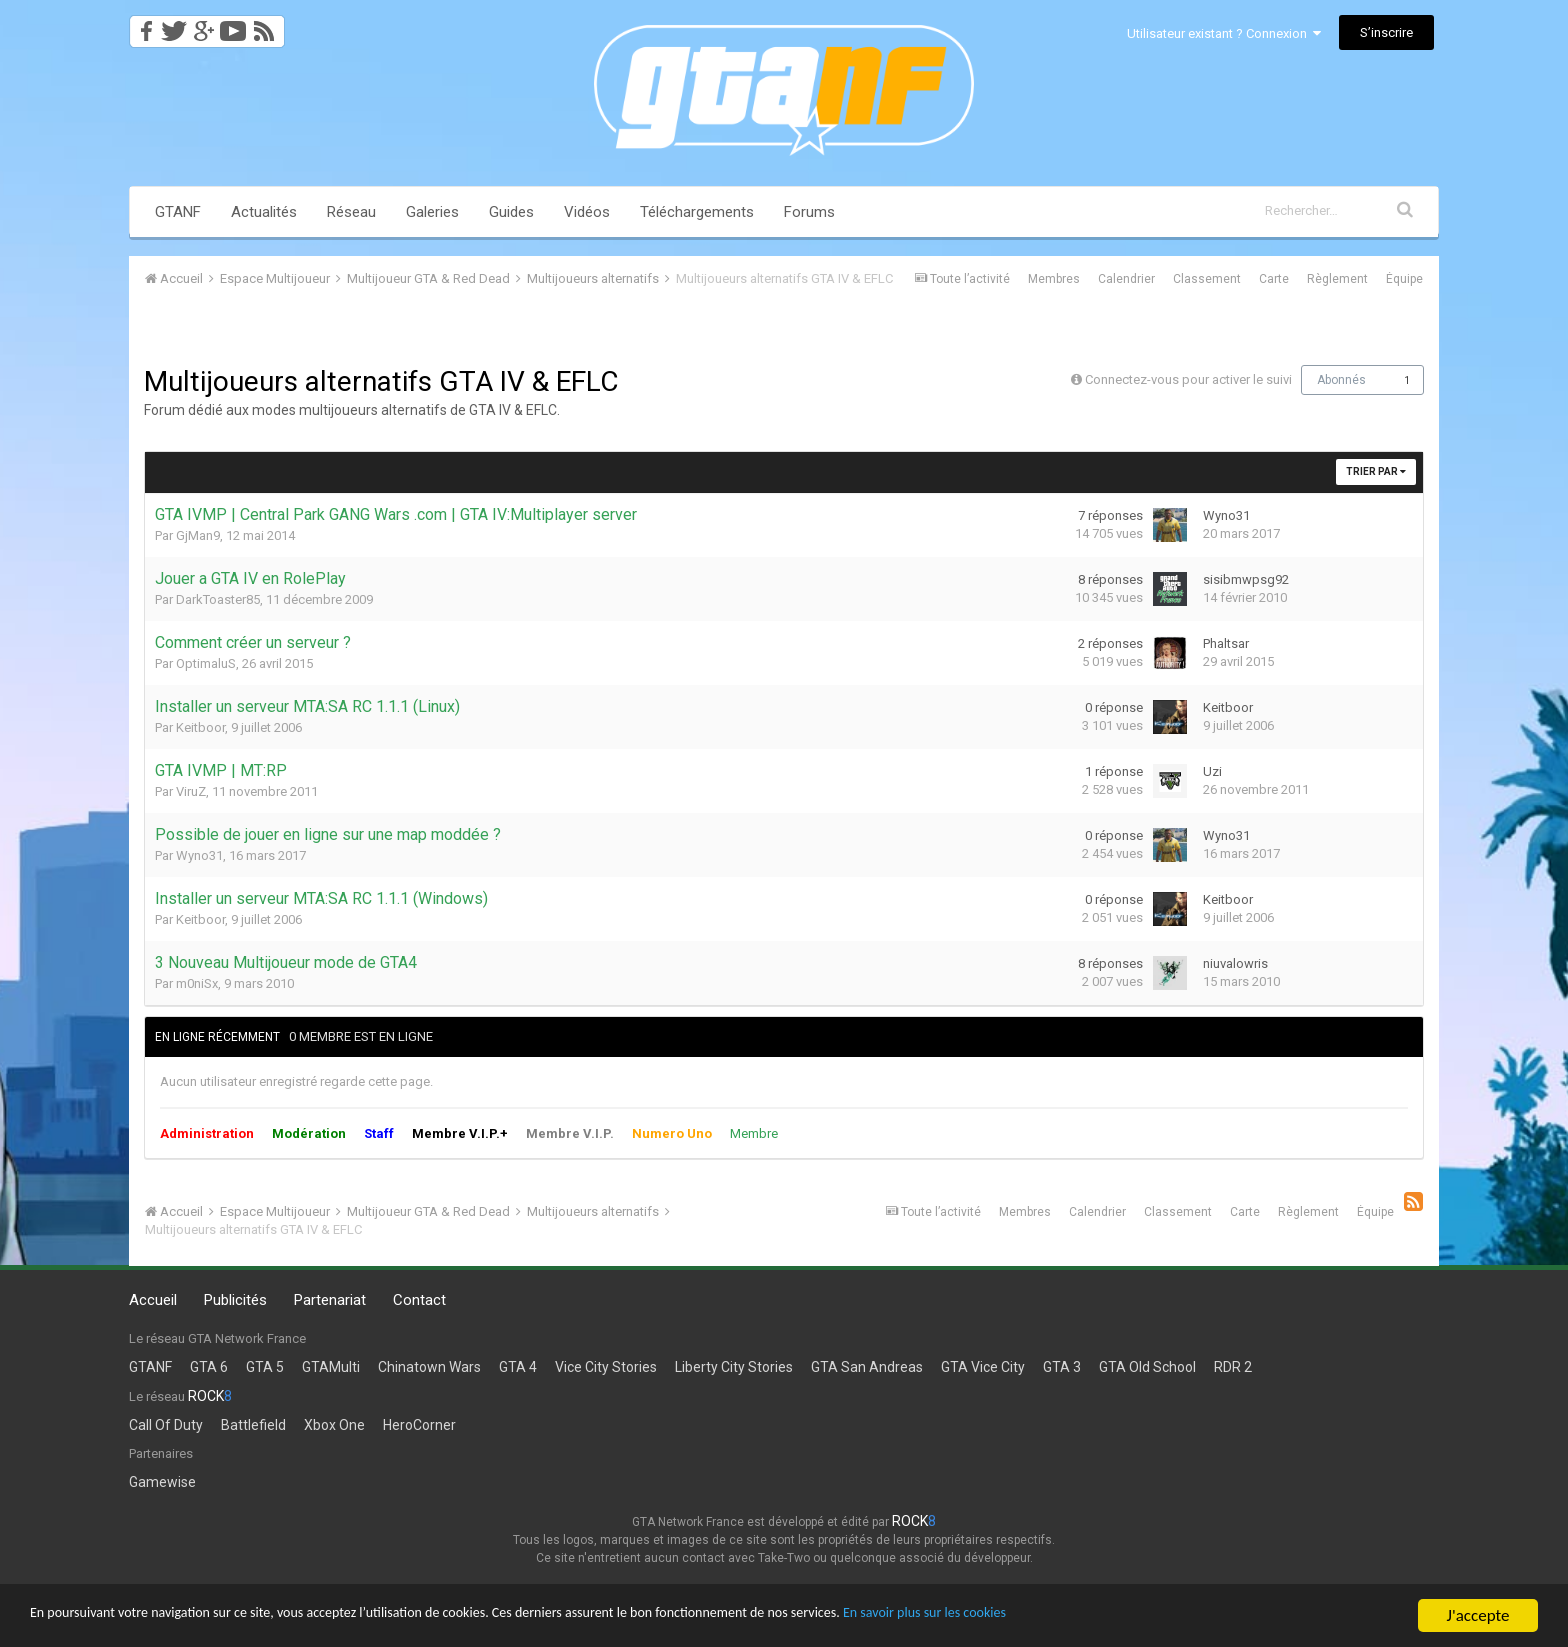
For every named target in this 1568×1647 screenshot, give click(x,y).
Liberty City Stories (734, 1367)
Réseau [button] (351, 212)
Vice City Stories (606, 1367)
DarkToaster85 (218, 599)
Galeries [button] (432, 212)
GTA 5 (265, 1367)
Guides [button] (511, 212)
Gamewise (162, 1482)
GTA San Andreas (867, 1367)
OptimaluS (206, 663)
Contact (419, 1300)
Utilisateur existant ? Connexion (1224, 33)
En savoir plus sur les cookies (1116, 1616)
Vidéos (587, 212)
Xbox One (334, 1425)
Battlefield (253, 1425)
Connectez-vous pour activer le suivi (1188, 379)
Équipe (1404, 279)
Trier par (1376, 471)
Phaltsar (1226, 643)
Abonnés (1341, 380)
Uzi (1212, 771)
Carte (1274, 279)
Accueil (153, 1300)
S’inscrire (1386, 32)
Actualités (264, 212)
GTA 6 (209, 1367)
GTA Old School (1147, 1367)
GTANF (178, 212)
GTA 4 (518, 1367)
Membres (1054, 279)
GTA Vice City (983, 1367)
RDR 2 (1233, 1367)
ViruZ (191, 791)
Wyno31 (1226, 515)
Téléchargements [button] (697, 212)
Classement (1207, 279)
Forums (809, 212)
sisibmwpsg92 (1246, 579)
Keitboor (200, 727)
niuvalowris (1235, 963)
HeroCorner (419, 1425)
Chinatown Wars (429, 1367)
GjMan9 (198, 535)
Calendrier (1126, 279)
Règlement (1337, 279)
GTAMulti (331, 1367)
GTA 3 (1062, 1367)
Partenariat (330, 1300)
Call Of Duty (166, 1425)
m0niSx (197, 983)
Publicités (235, 1300)
